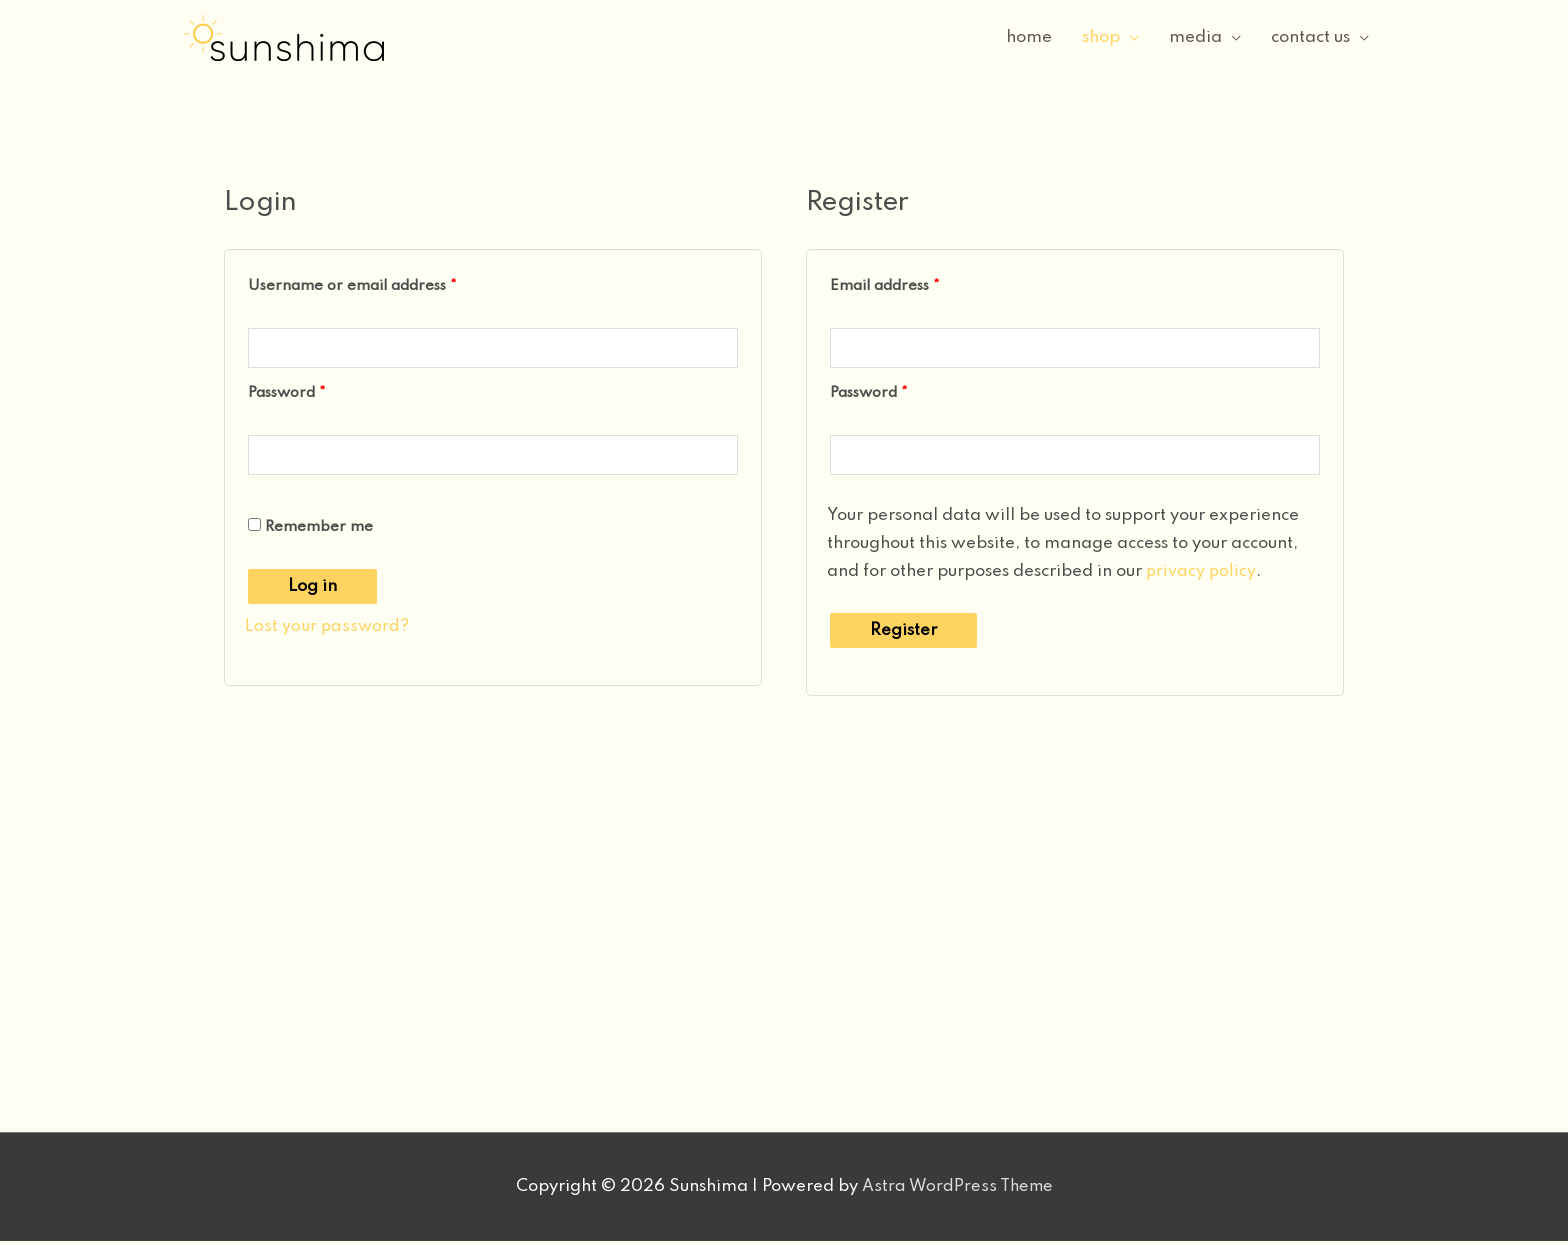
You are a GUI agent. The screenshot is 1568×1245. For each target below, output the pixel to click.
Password (318, 392)
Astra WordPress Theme (957, 1190)
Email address (916, 283)
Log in (312, 590)
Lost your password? (327, 630)
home (1029, 37)
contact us (1310, 37)
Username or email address (384, 283)
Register (903, 634)
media (1195, 37)
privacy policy (1201, 575)
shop (1101, 37)
